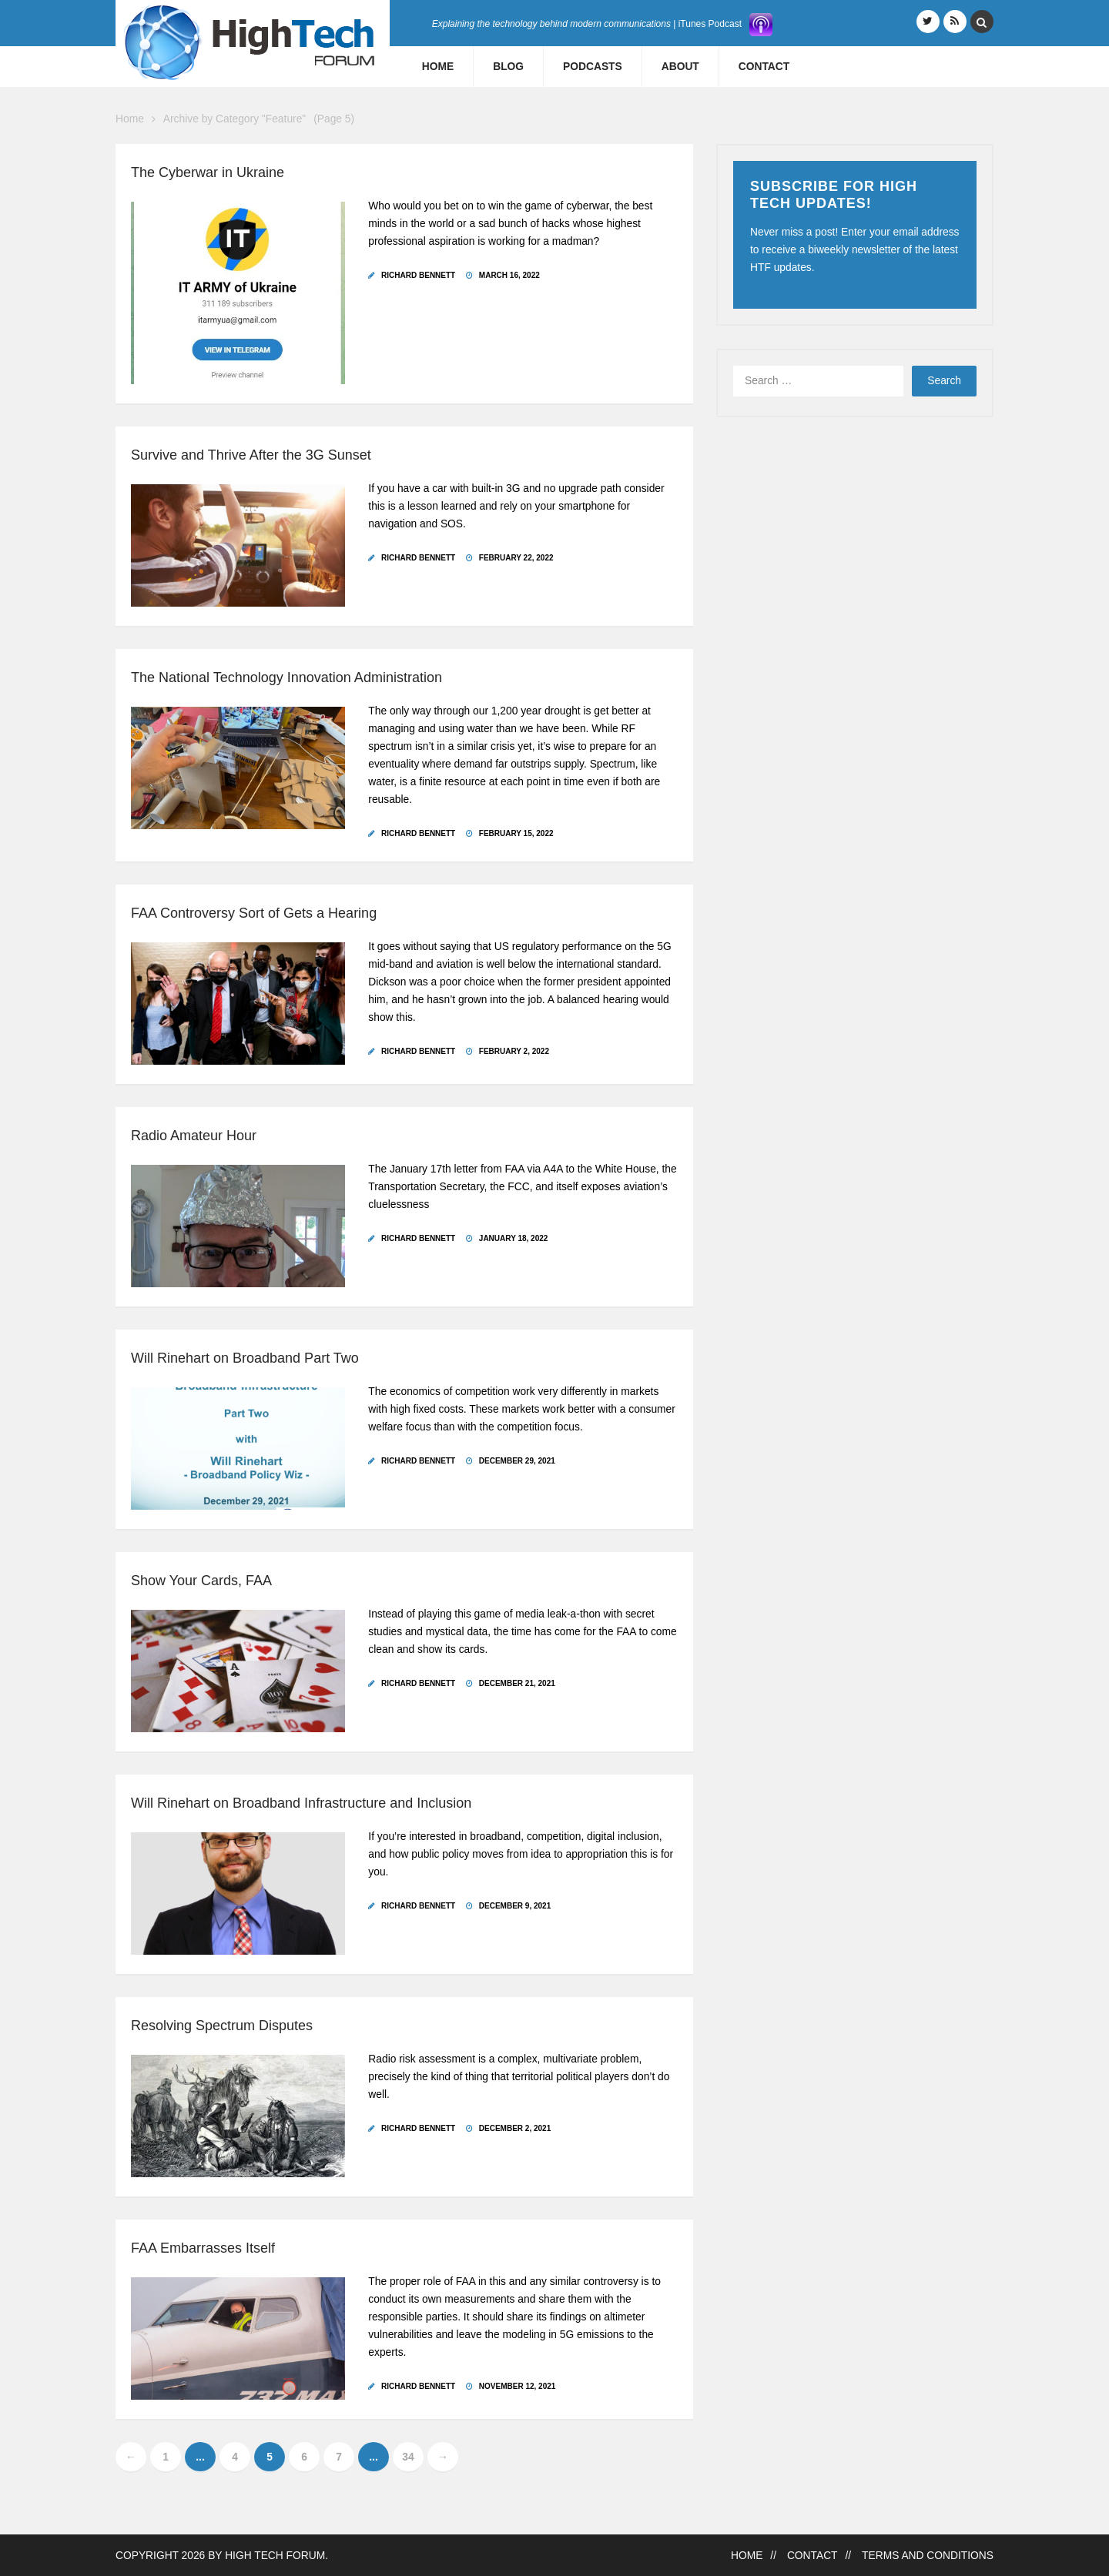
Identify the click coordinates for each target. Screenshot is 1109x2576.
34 (408, 2457)
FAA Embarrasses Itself (203, 2248)
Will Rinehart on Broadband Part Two (245, 1358)
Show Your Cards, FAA (201, 1580)
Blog (508, 66)
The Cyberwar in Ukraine (207, 172)
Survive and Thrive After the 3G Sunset (251, 455)
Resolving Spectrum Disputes (222, 2025)
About (680, 66)
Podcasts (592, 66)
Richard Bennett (418, 275)
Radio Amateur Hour (193, 1135)
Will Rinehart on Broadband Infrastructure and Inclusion (301, 1803)
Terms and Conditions (927, 2555)
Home (438, 66)
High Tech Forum (275, 2555)
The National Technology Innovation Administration (286, 677)
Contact (764, 66)
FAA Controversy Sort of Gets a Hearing (254, 913)
